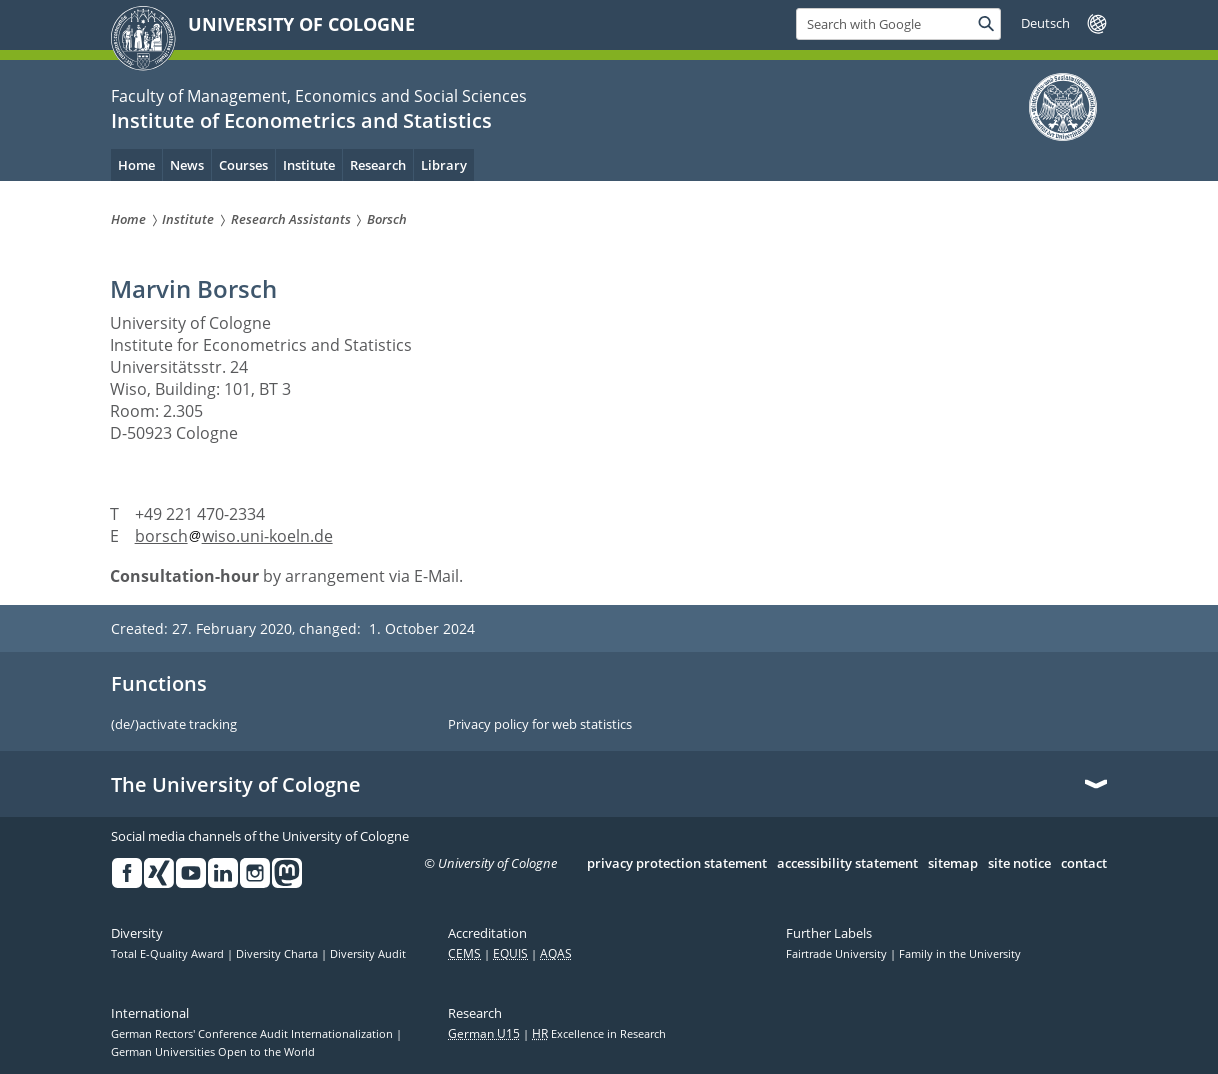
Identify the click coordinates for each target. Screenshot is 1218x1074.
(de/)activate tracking (174, 725)
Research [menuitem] (378, 165)
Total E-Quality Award (169, 954)
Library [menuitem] (444, 165)
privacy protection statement (677, 864)
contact (1084, 864)
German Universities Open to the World (213, 1052)
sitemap (953, 864)
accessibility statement (847, 864)
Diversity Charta (278, 954)
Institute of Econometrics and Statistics (301, 120)
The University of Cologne (236, 785)
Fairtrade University (838, 954)
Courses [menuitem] (243, 165)
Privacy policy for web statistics (540, 725)
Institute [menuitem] (309, 165)
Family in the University (960, 954)
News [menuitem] (187, 165)
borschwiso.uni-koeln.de (234, 536)
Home (136, 165)
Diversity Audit (368, 954)
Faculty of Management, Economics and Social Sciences (319, 96)
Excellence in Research (599, 1034)
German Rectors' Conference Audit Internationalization (253, 1034)
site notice (1019, 864)
